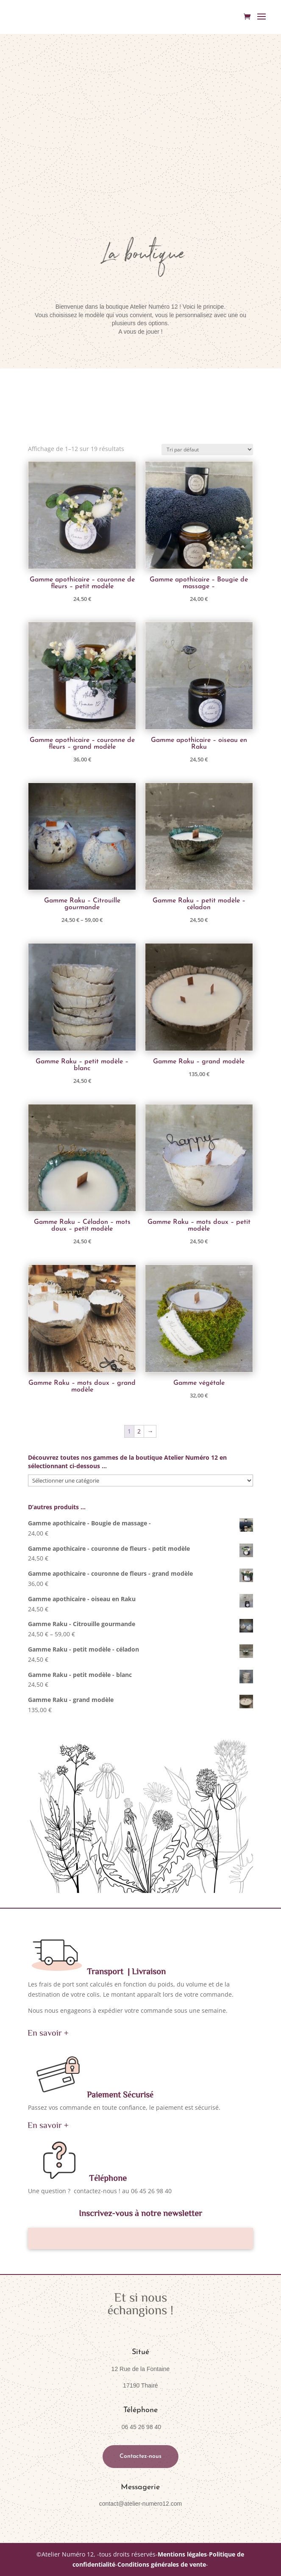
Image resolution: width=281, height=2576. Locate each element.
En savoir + (48, 2032)
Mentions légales (182, 2554)
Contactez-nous (140, 2456)
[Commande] (207, 449)
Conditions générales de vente (161, 2564)
